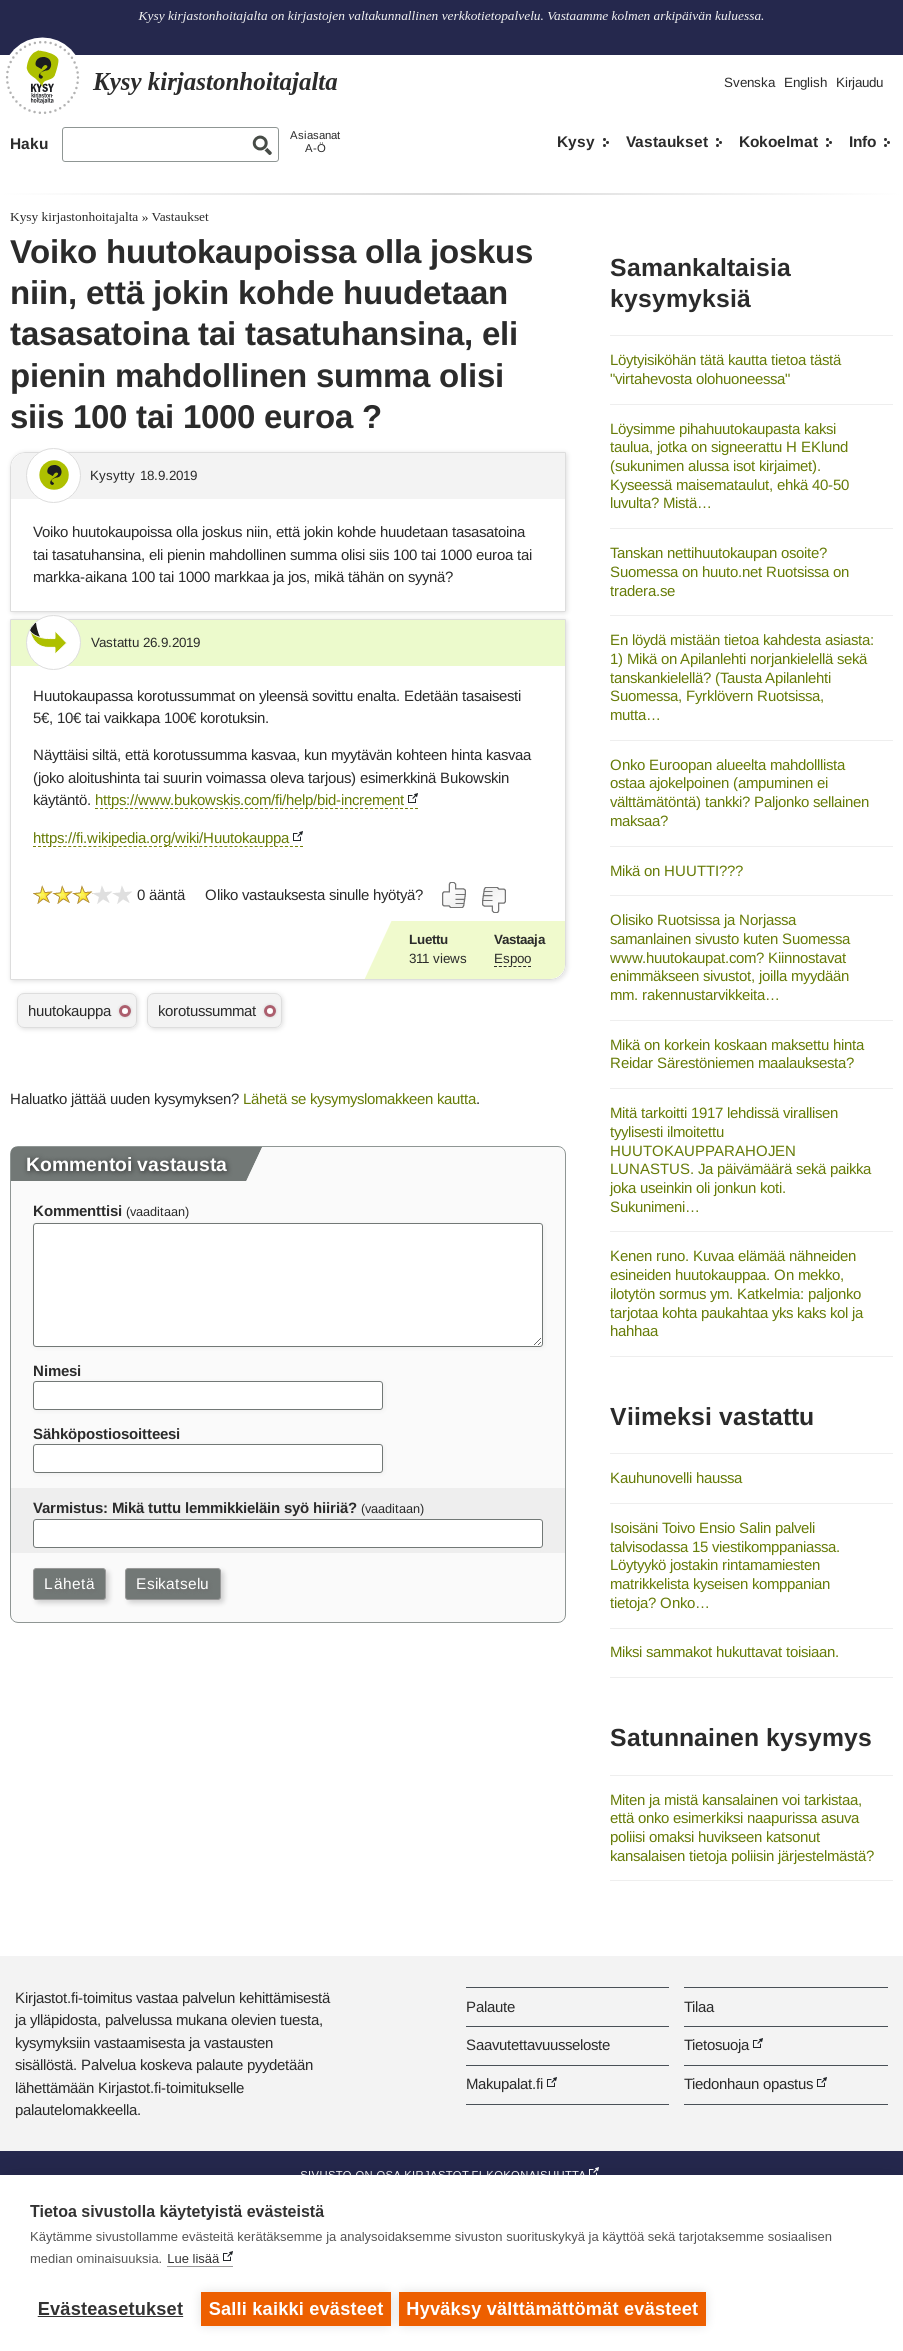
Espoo (512, 958)
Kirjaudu (859, 82)
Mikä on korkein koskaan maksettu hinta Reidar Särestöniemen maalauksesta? (737, 1054)
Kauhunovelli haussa (676, 1477)
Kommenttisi (77, 1210)
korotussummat (207, 1010)
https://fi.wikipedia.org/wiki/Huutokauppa (161, 837)
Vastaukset (667, 141)
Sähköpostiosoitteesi (106, 1433)
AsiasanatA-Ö (315, 141)
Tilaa (699, 2006)
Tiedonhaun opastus (748, 2083)
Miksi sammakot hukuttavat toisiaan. (724, 1651)
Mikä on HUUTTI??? (676, 870)
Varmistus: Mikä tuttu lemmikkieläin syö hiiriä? (195, 1507)
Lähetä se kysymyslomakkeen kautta (359, 1098)
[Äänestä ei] (493, 900)
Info (862, 141)
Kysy (576, 141)
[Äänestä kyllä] (455, 895)
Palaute (490, 2006)
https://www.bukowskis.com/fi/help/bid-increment (249, 799)
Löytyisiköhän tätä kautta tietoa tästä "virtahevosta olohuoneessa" (725, 369)
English (805, 82)
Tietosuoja (716, 2044)
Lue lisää (193, 2260)
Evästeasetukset (110, 2309)
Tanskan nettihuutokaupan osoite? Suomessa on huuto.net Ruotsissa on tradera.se (729, 571)
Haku (29, 143)
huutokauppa (69, 1010)
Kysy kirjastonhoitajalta (74, 216)
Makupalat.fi (504, 2083)
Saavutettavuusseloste (538, 2044)
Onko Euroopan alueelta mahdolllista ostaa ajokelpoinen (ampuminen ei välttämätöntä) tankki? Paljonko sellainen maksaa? (739, 792)
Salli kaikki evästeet (296, 2309)
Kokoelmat (778, 141)
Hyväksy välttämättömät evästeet (555, 2309)
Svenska (749, 82)
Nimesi (57, 1370)
